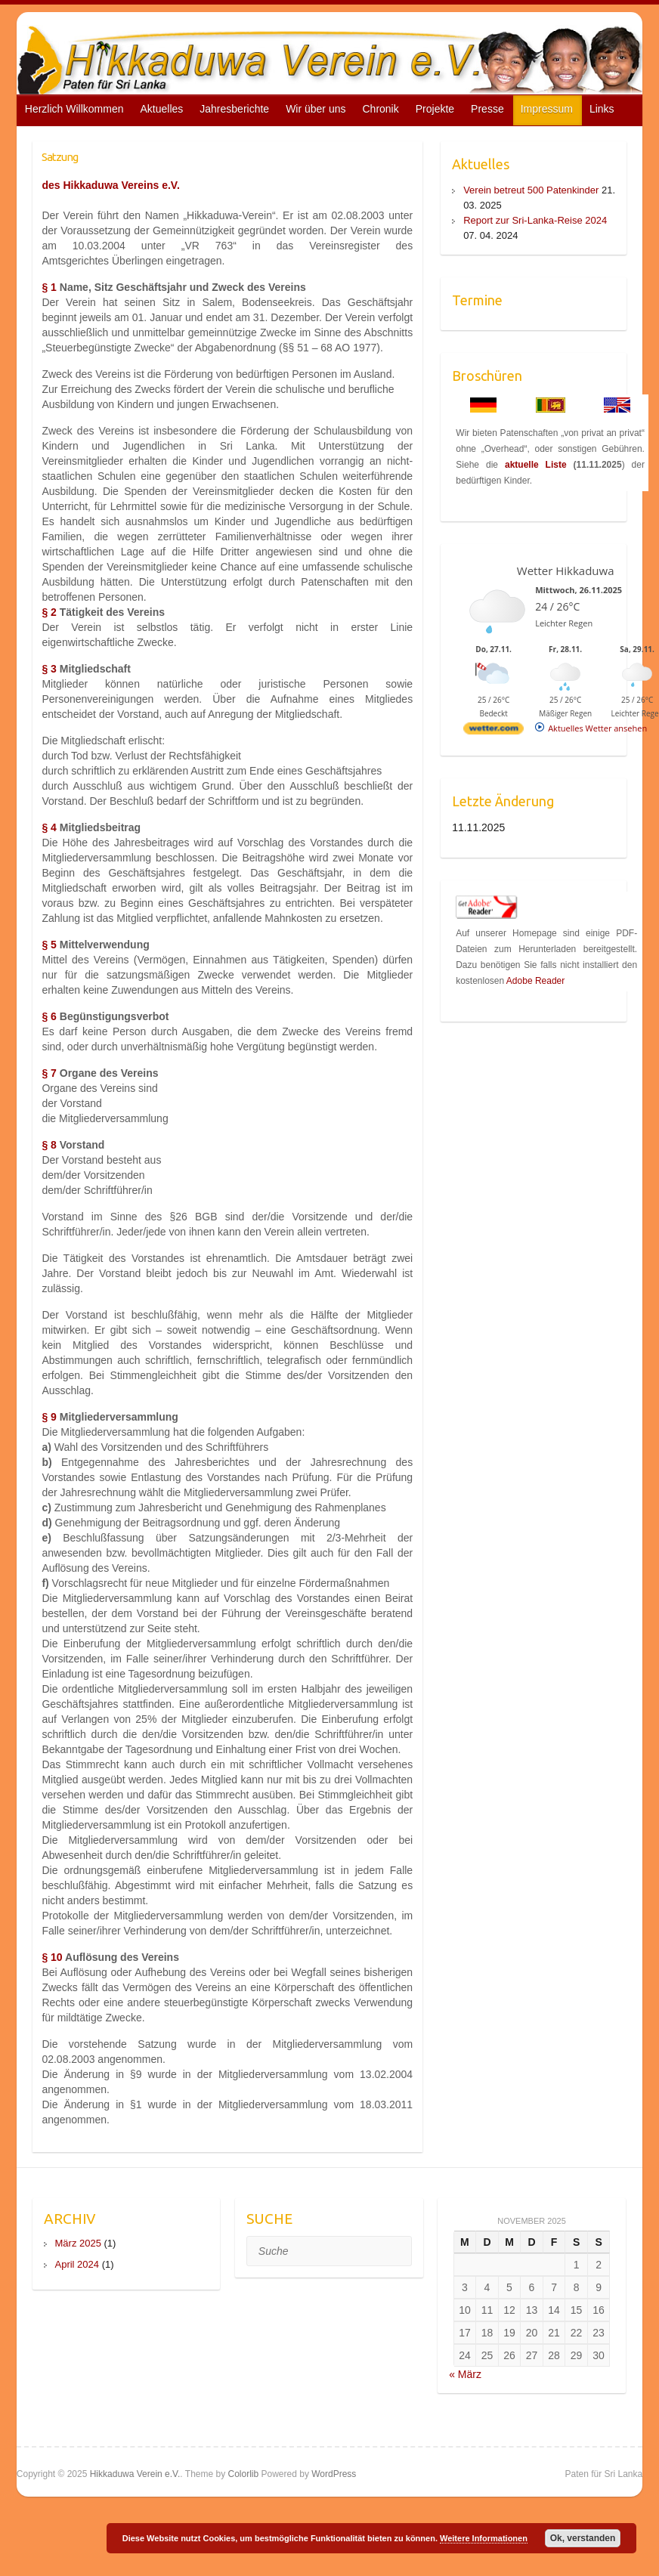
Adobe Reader (535, 981)
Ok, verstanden (583, 2538)
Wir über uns (315, 109)
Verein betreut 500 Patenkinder (531, 190)
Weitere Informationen (484, 2538)
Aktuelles (161, 109)
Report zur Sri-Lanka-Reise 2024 (535, 220)
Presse (487, 109)
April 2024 (77, 2264)
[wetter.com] (493, 731)
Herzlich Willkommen (74, 109)
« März (465, 2374)
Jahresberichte (234, 109)
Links (601, 109)
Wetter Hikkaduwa (565, 570)
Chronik (380, 109)
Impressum (547, 109)
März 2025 (78, 2243)
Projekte (435, 109)
